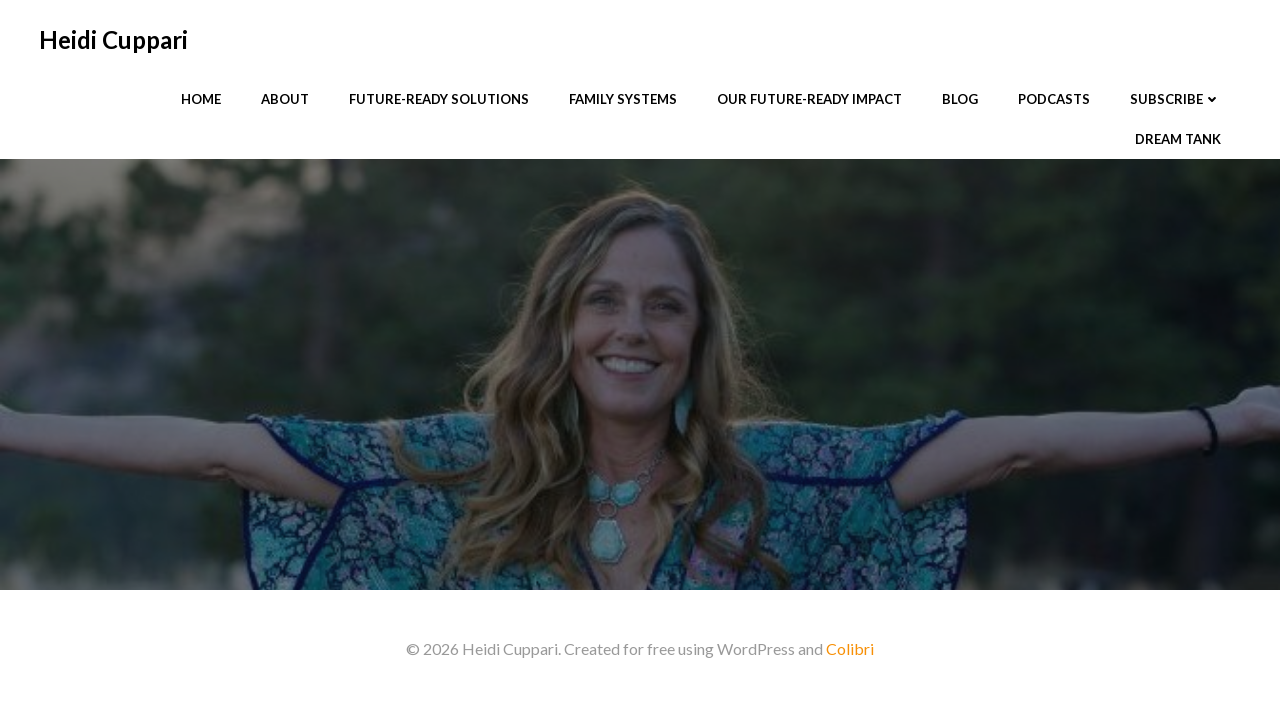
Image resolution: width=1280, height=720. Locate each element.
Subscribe (1175, 99)
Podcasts (1054, 99)
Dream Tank (1178, 139)
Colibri (850, 648)
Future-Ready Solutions (439, 99)
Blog (960, 99)
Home (201, 99)
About (285, 99)
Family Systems (623, 99)
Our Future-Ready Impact (809, 99)
